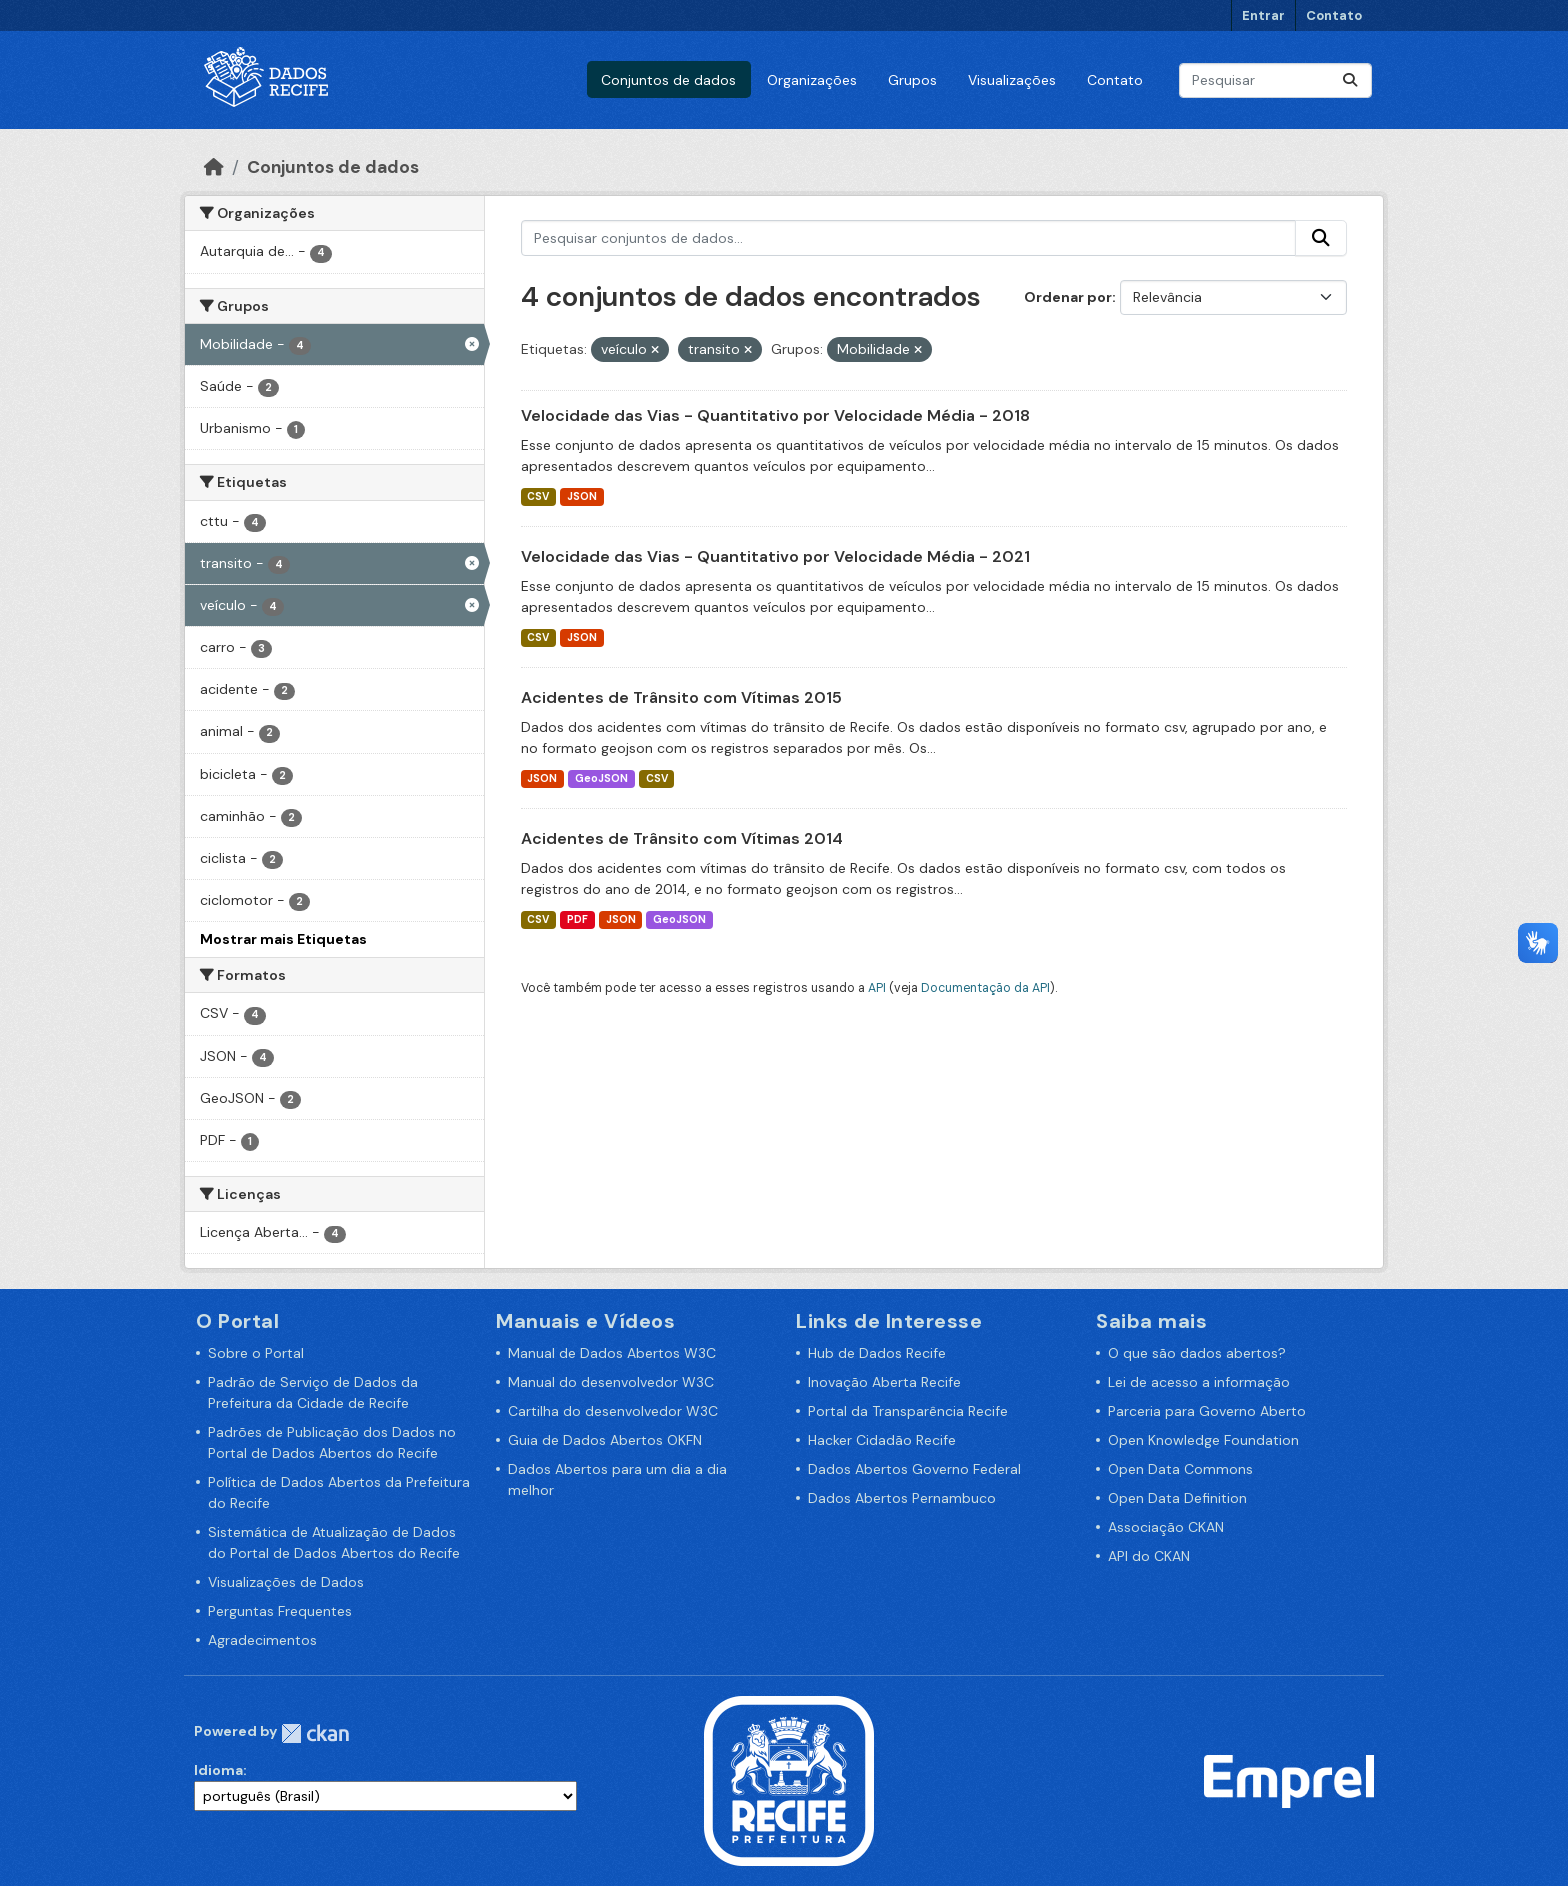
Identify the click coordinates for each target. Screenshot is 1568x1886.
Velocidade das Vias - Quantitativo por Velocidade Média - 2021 (775, 556)
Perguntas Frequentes (280, 1611)
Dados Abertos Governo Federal (914, 1469)
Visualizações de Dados (286, 1582)
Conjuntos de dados (668, 80)
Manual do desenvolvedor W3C (611, 1382)
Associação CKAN (1166, 1527)
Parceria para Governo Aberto (1207, 1411)
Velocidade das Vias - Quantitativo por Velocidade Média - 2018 (775, 415)
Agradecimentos (262, 1640)
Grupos (912, 80)
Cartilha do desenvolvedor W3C (613, 1411)
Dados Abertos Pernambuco (902, 1498)
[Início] (214, 167)
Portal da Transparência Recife (908, 1411)
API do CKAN (1149, 1556)
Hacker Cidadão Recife (882, 1440)
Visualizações (1012, 80)
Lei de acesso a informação (1199, 1382)
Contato (1334, 15)
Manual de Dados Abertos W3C (612, 1353)
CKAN (315, 1733)
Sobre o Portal (256, 1353)
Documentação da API (985, 988)
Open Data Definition (1177, 1498)
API (877, 988)
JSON (582, 496)
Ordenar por (1068, 297)
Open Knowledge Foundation (1203, 1440)
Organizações (812, 80)
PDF (577, 919)
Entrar (1263, 15)
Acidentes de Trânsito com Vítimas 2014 (682, 838)
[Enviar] (1350, 80)
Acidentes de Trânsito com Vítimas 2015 (681, 697)
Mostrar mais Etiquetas (283, 939)
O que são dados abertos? (1197, 1353)
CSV (538, 496)
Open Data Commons (1180, 1469)
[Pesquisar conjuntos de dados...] (1275, 80)
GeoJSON (601, 778)
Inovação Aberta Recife (884, 1382)
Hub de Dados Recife (877, 1353)
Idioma (218, 1770)
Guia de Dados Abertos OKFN (605, 1440)
